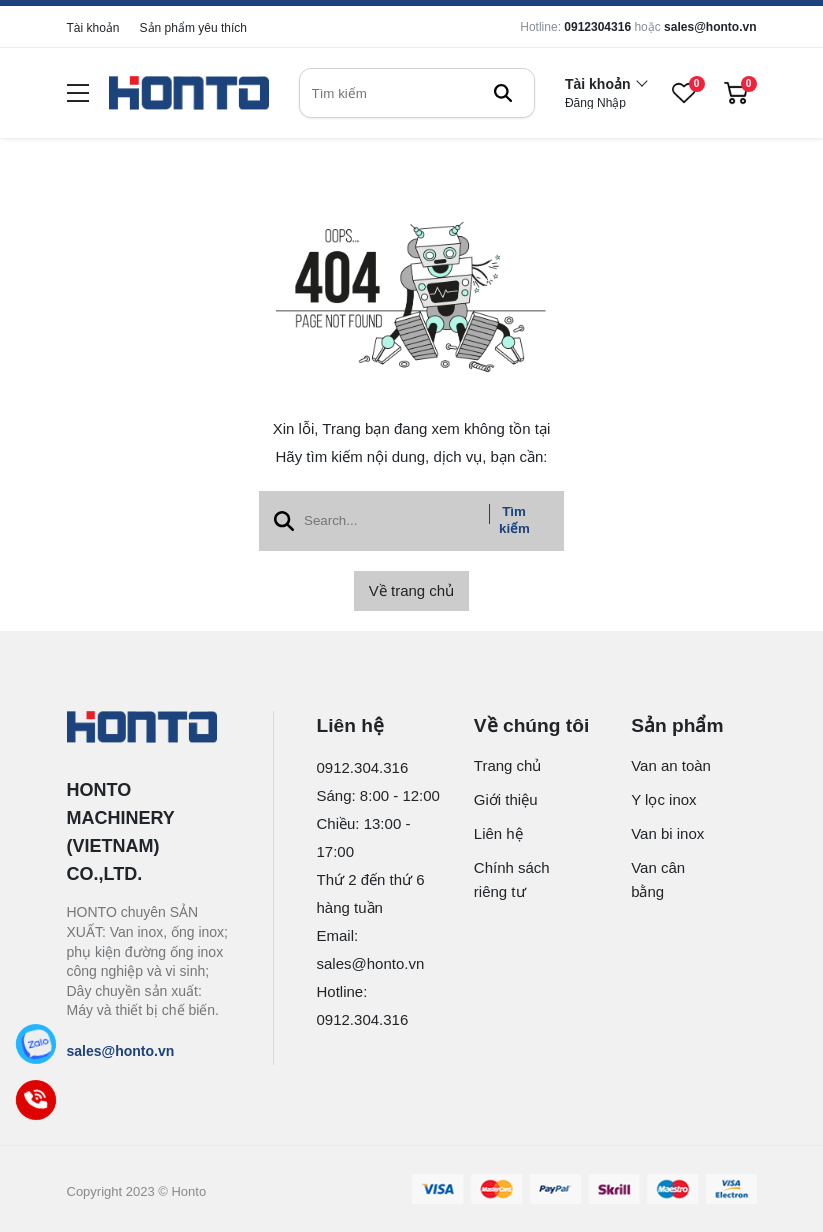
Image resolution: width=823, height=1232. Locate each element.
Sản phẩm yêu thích (193, 28)
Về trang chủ (411, 590)
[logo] (189, 93)
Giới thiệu (506, 799)
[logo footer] (148, 729)
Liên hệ (498, 833)
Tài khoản (93, 28)
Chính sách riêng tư (512, 879)
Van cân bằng (658, 879)
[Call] (36, 1100)
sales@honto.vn (710, 27)
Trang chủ (508, 765)
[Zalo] (36, 1044)
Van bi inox (667, 833)
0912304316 (597, 27)
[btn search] (503, 93)
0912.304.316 (363, 767)
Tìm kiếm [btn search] (514, 520)
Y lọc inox (663, 799)
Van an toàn (671, 765)
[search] (417, 93)
